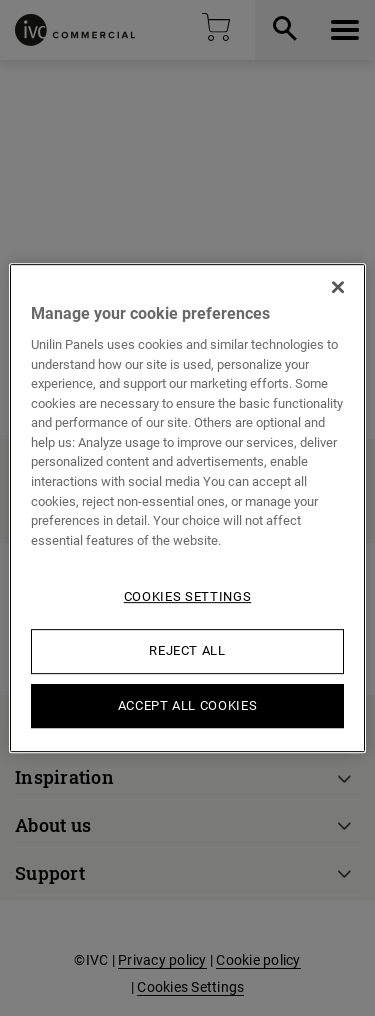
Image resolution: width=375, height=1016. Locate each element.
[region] (187, 508)
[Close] (338, 287)
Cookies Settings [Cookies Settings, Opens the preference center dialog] (187, 596)
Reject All (187, 650)
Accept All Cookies (188, 705)
